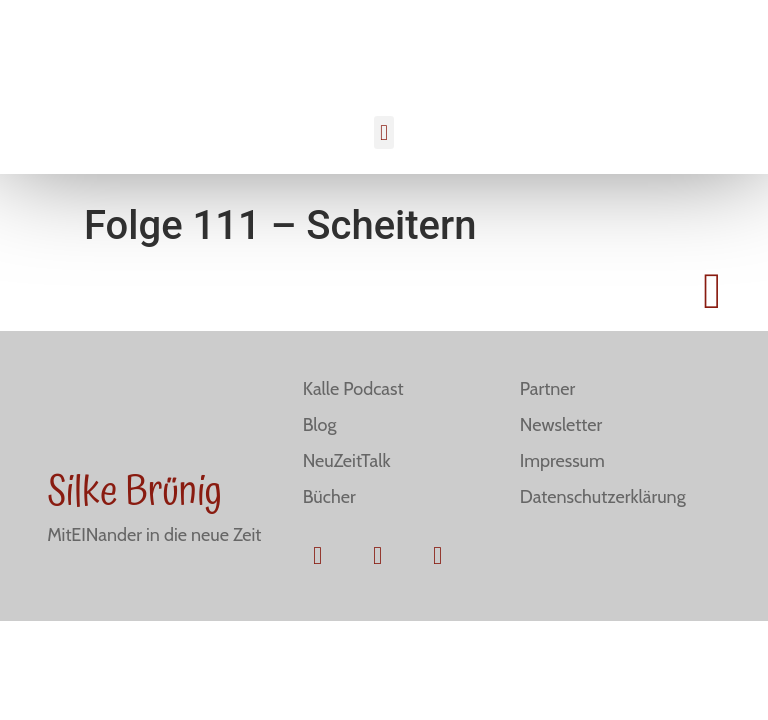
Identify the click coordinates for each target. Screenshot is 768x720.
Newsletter (561, 425)
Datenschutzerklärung (603, 497)
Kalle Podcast (353, 389)
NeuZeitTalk (347, 461)
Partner (547, 389)
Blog (320, 425)
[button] (383, 132)
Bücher (329, 497)
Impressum (562, 461)
